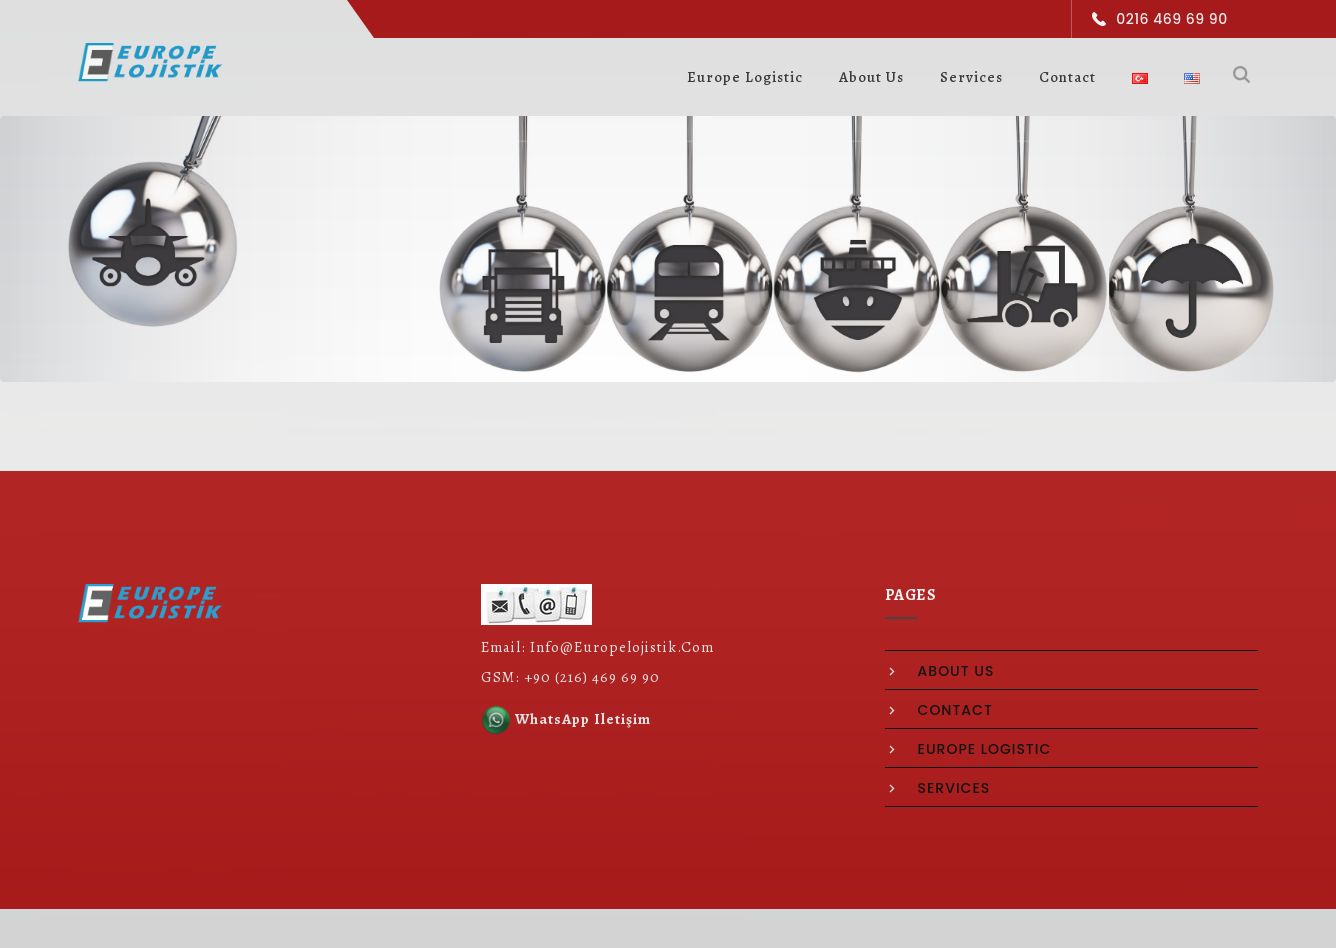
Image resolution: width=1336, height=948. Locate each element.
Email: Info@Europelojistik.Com (597, 647)
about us (956, 671)
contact (955, 710)
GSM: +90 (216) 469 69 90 (570, 677)
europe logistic (985, 749)
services (954, 788)
